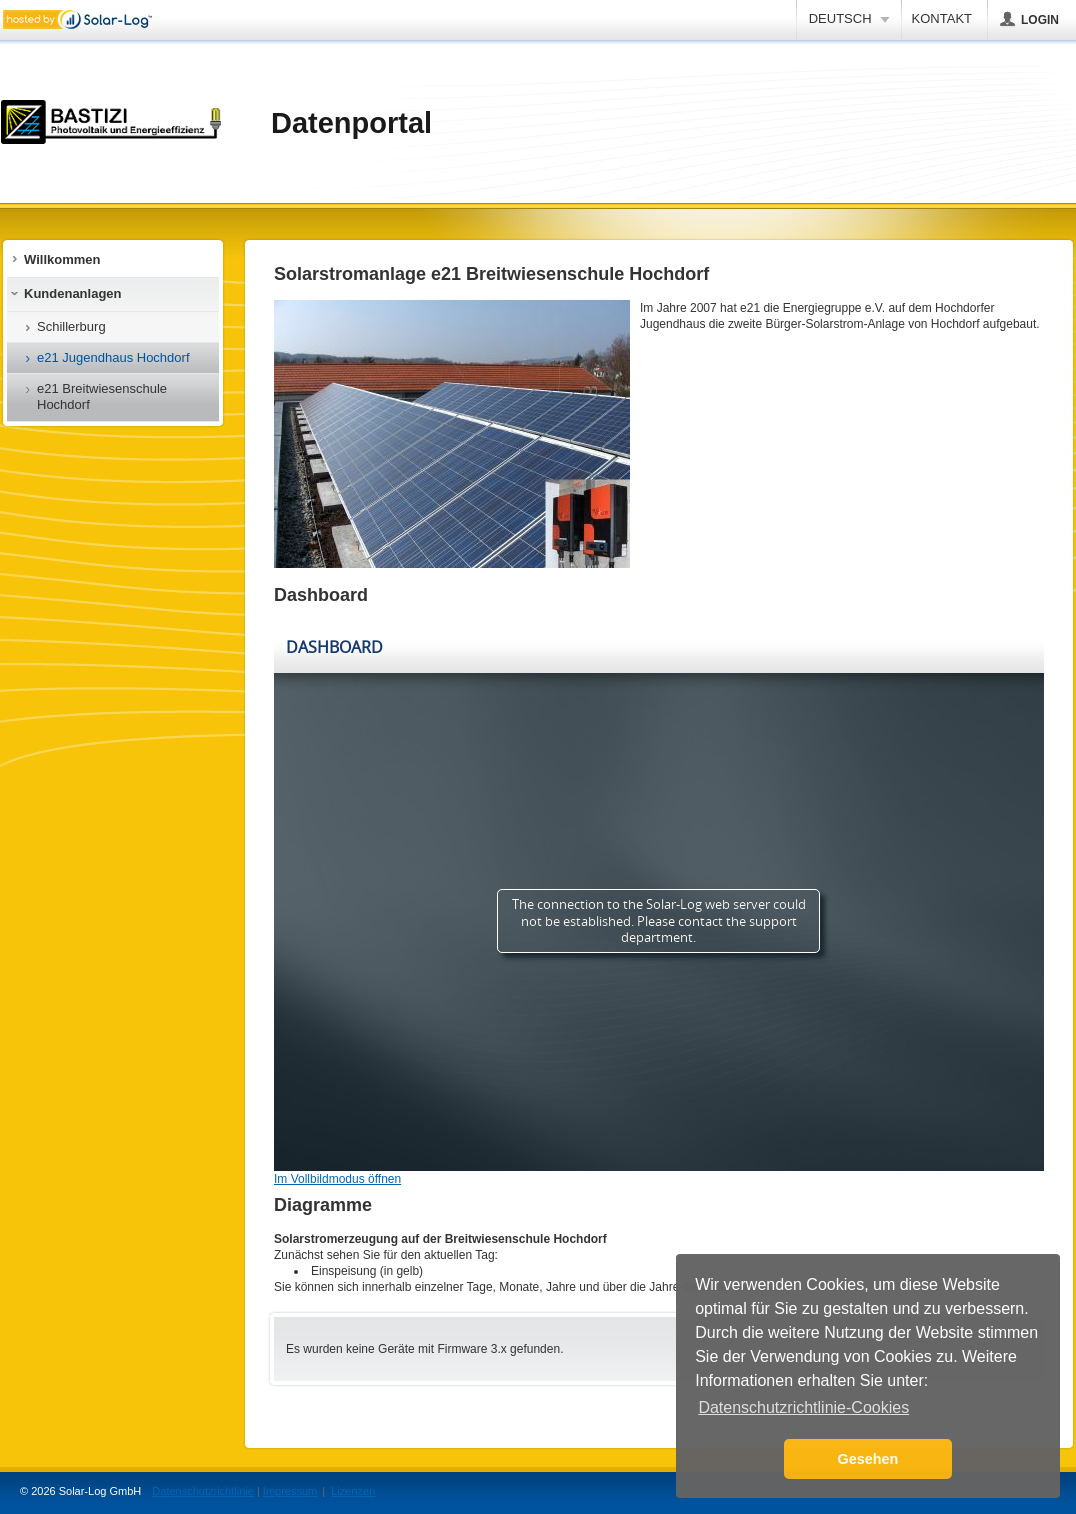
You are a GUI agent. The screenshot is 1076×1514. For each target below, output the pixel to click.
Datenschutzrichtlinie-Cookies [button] (803, 1407)
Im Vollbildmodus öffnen (337, 1179)
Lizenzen (353, 1491)
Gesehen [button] (868, 1459)
